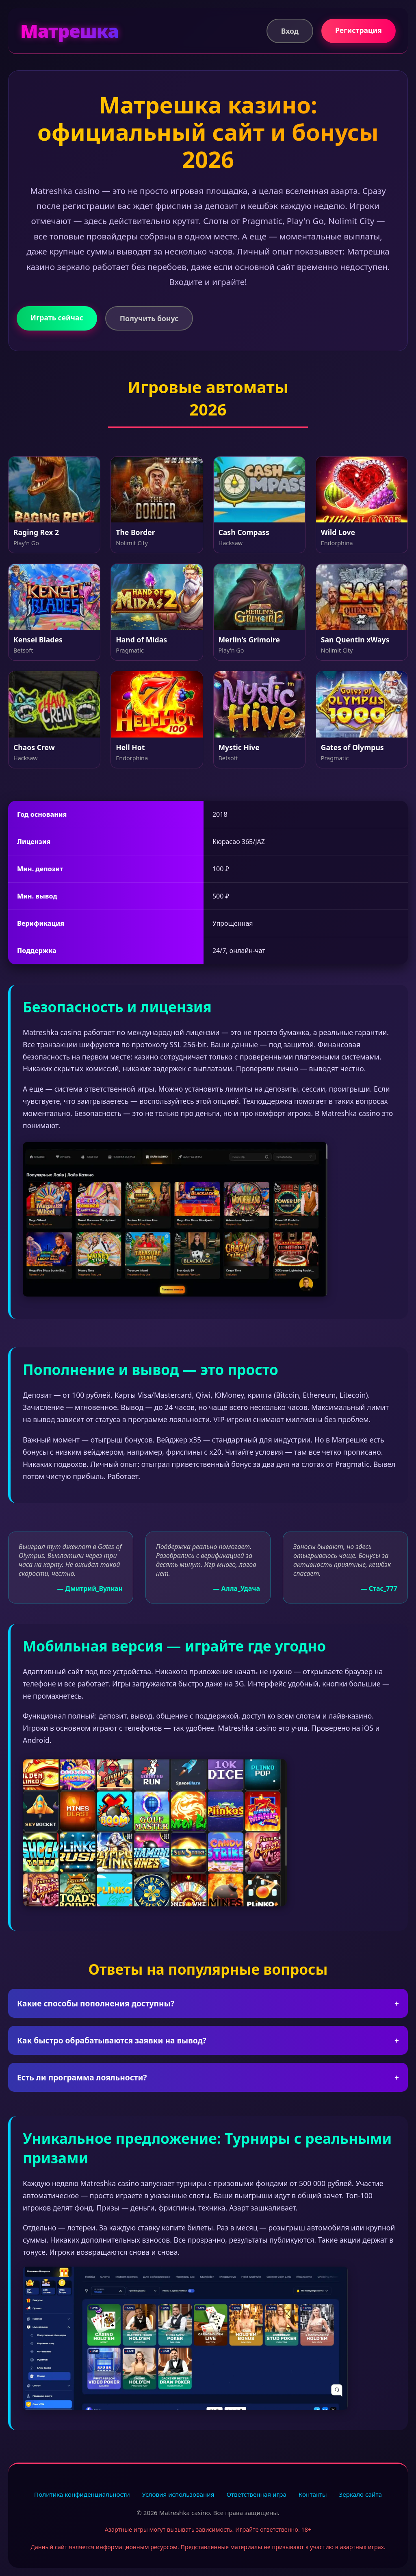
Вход (290, 31)
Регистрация (358, 30)
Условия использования (178, 2494)
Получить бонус (149, 318)
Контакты (313, 2494)
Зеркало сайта (360, 2494)
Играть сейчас (56, 317)
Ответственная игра (256, 2494)
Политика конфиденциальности (82, 2494)
